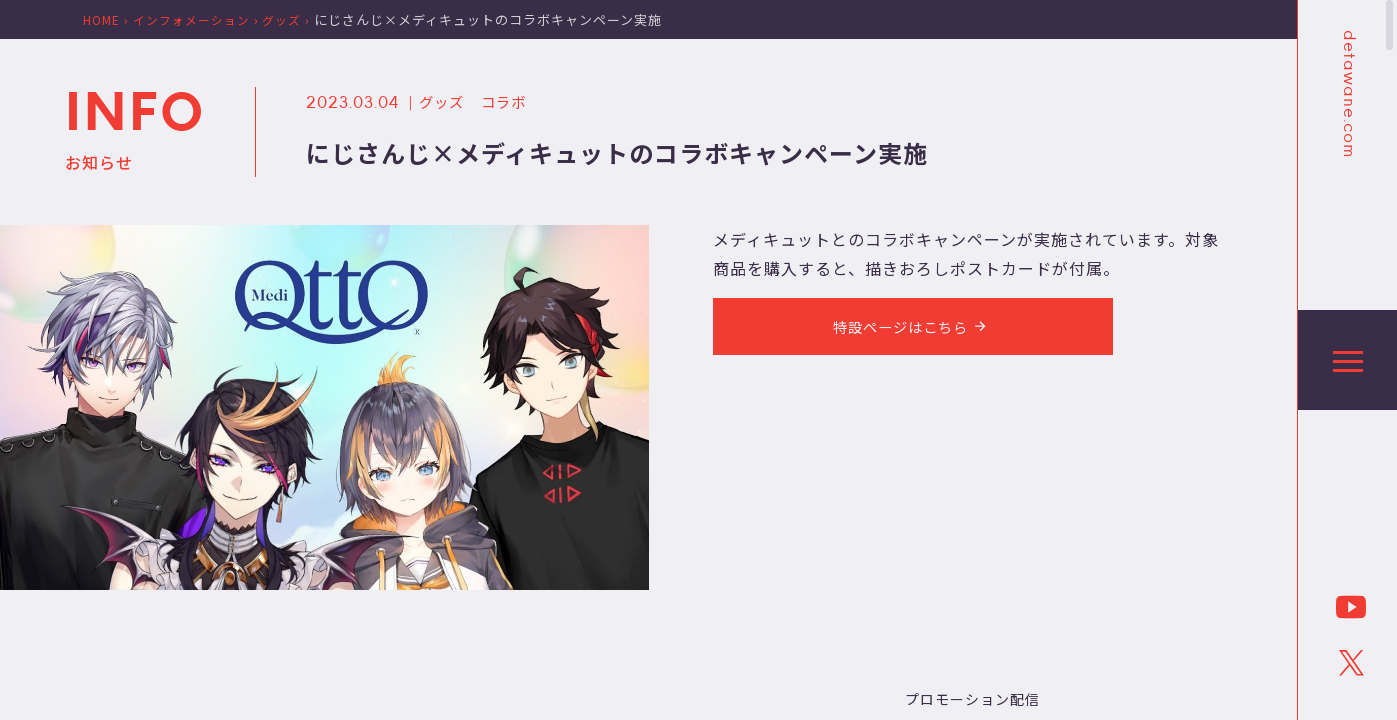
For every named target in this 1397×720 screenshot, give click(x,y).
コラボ (513, 101)
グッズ (444, 101)
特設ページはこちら (912, 329)
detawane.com (1348, 94)
